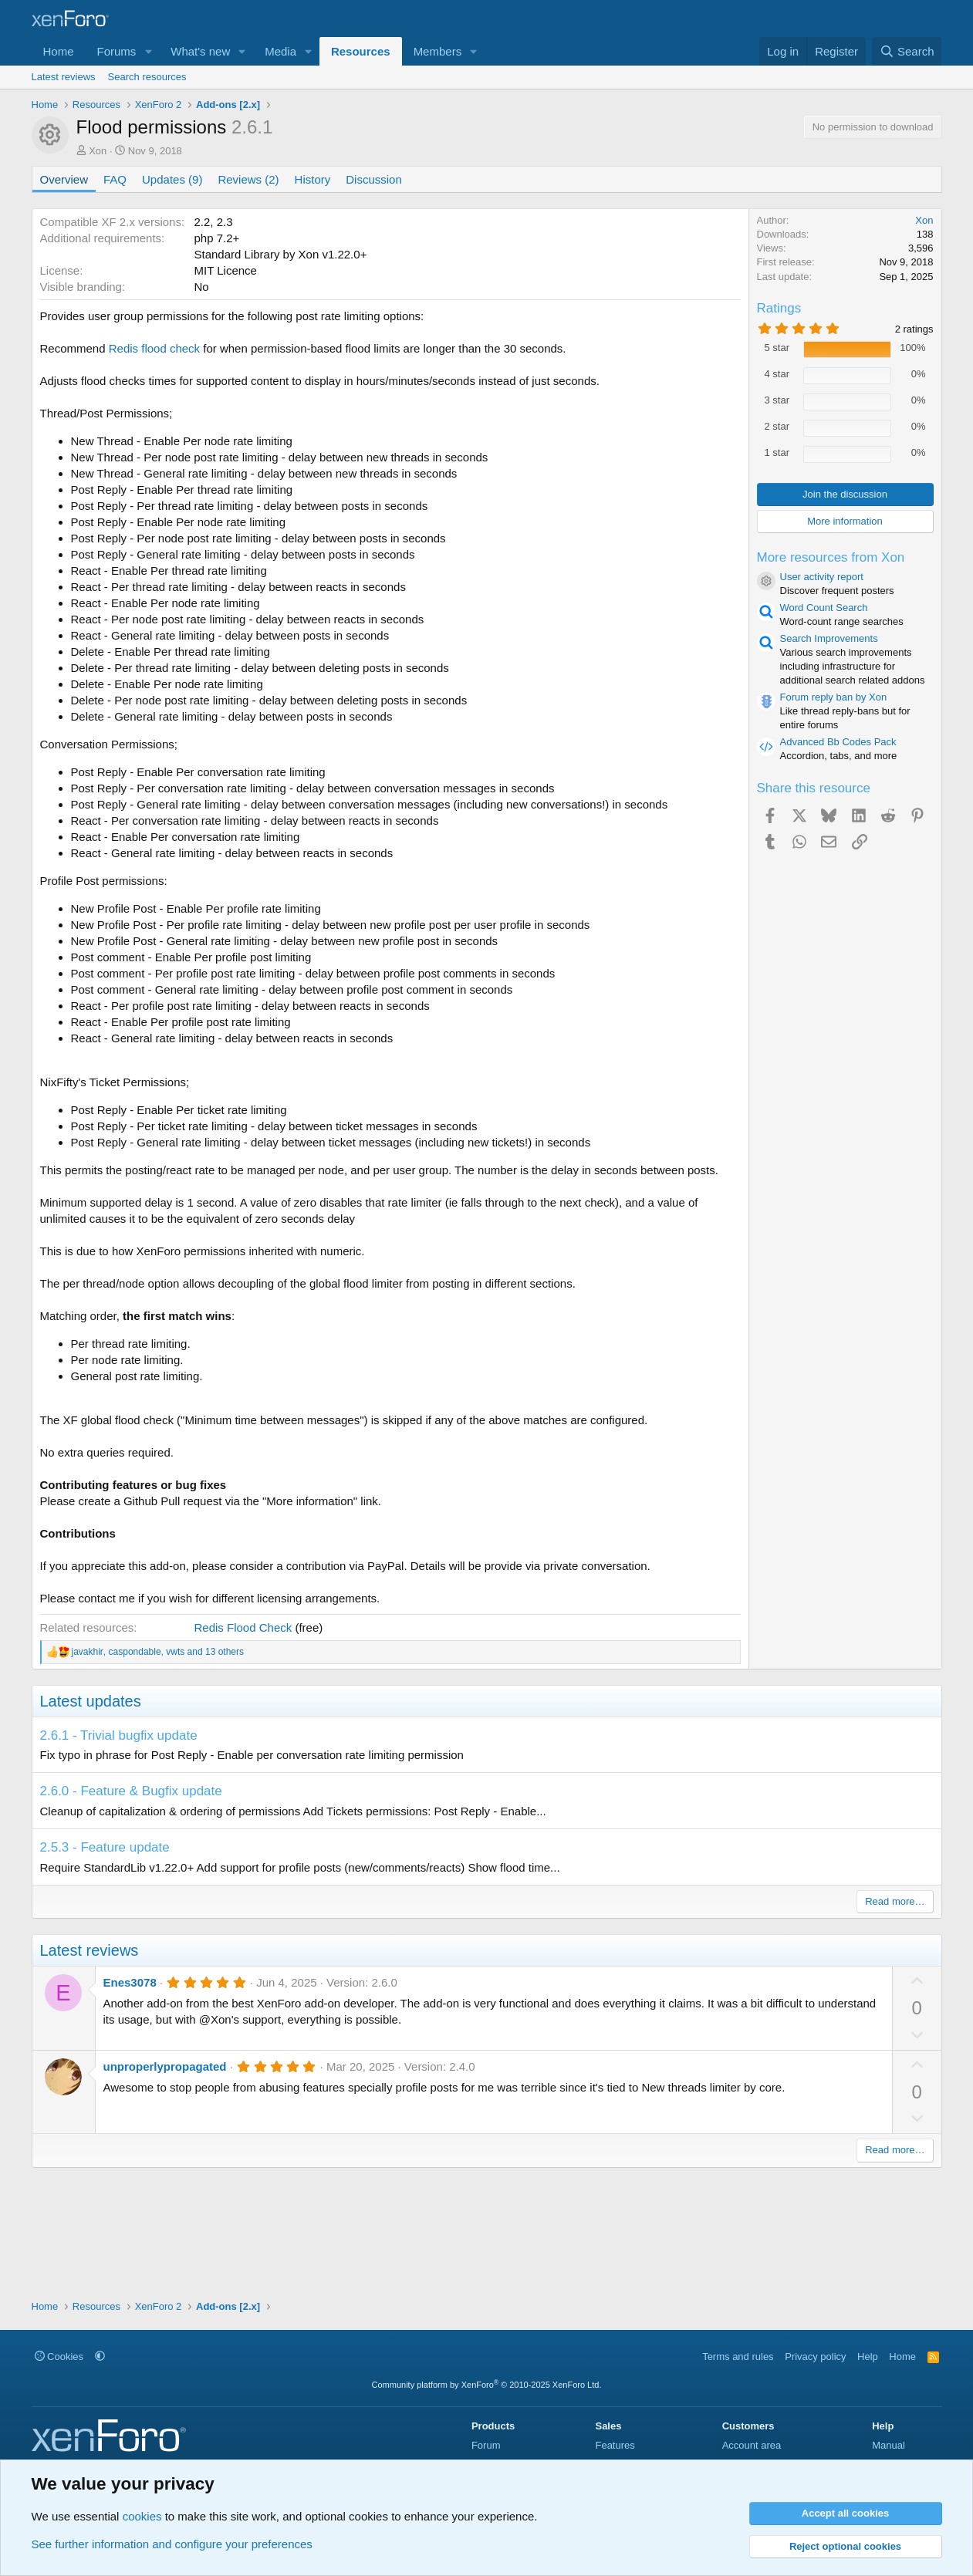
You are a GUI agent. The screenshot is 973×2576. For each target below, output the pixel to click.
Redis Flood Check (243, 1627)
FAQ (115, 179)
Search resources (147, 77)
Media (280, 51)
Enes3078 (130, 1982)
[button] (148, 51)
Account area (752, 2445)
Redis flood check (154, 348)
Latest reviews (64, 77)
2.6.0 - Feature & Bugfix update (131, 1791)
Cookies (59, 2356)
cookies (142, 2516)
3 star (777, 400)
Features (614, 2445)
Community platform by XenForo (487, 2384)
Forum (486, 2445)
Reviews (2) (248, 179)
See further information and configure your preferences (172, 2544)
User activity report (821, 576)
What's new (200, 51)
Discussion (374, 179)
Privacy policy (815, 2356)
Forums (117, 51)
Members (438, 51)
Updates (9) (172, 179)
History (313, 179)
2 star (777, 426)
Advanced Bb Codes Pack (838, 742)
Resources (360, 51)
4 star (777, 374)
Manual (888, 2445)
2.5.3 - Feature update (105, 1847)
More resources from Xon (831, 557)
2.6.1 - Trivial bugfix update (119, 1735)
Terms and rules (737, 2356)
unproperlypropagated (165, 2066)
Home (58, 51)
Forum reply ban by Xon (833, 697)
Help (867, 2356)
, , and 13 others (158, 1651)
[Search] (907, 51)
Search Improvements (829, 638)
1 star (777, 452)
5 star (777, 347)
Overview (64, 179)
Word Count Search (824, 607)
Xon (97, 151)
